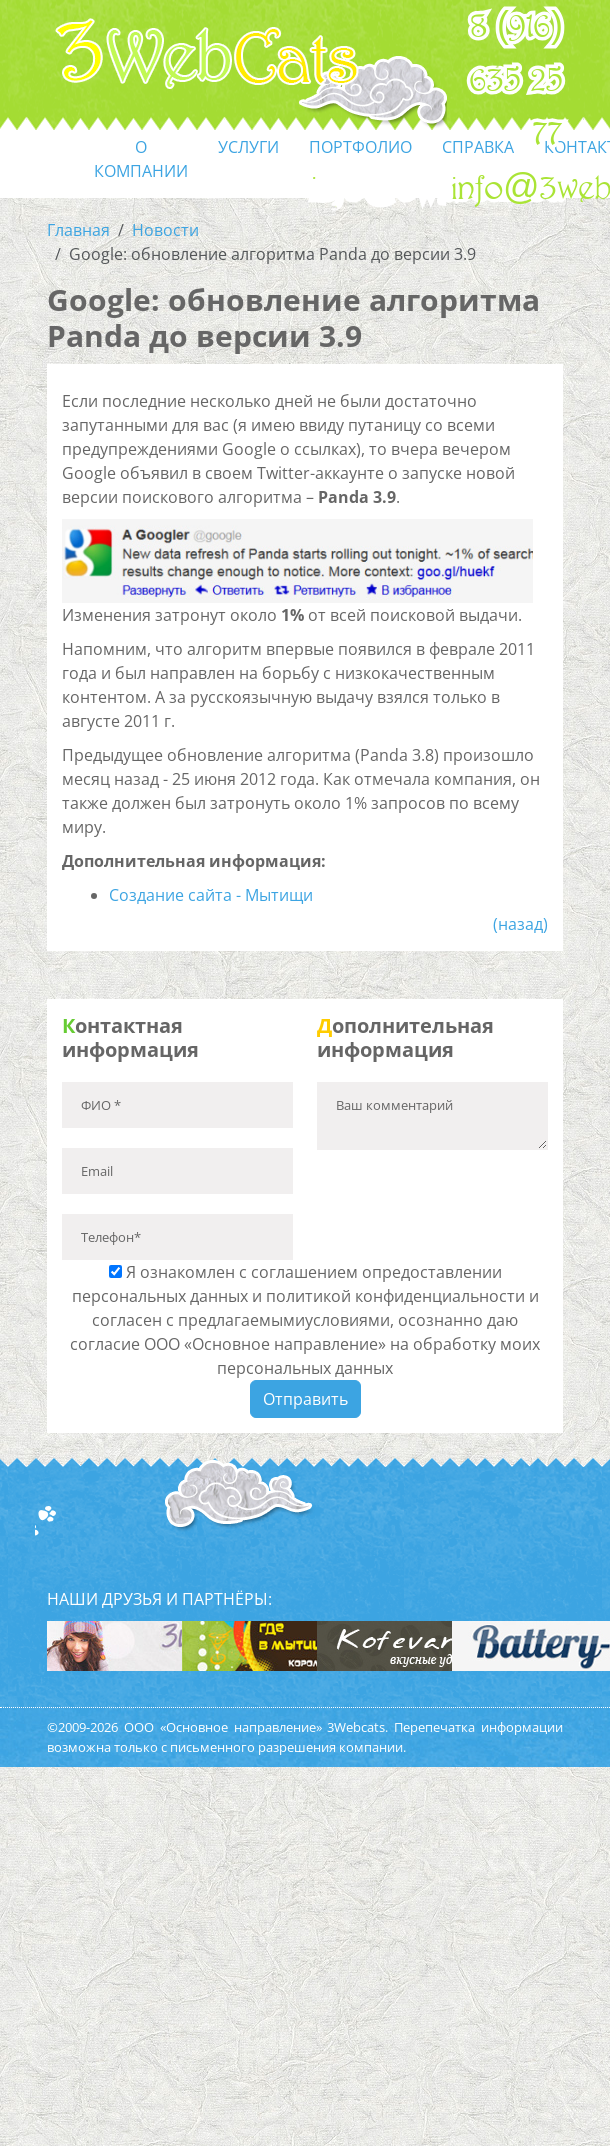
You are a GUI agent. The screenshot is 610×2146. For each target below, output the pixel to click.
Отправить (305, 1399)
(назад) (520, 924)
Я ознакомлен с (305, 1320)
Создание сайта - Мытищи (211, 895)
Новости (165, 230)
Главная (78, 230)
